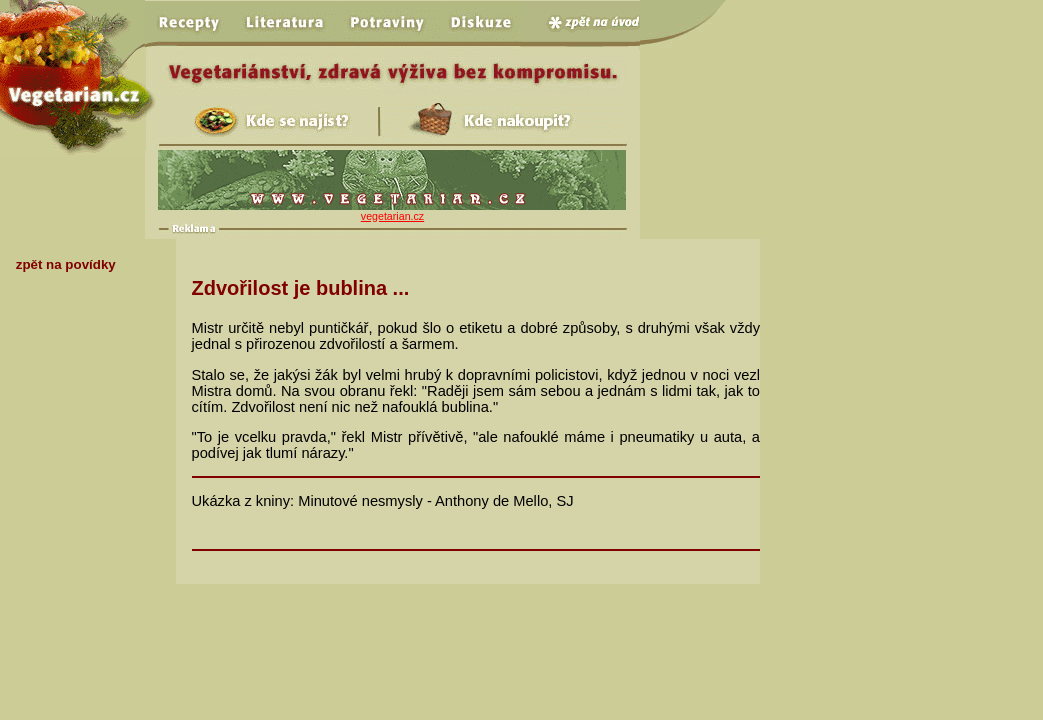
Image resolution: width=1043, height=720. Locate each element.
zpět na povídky (66, 264)
